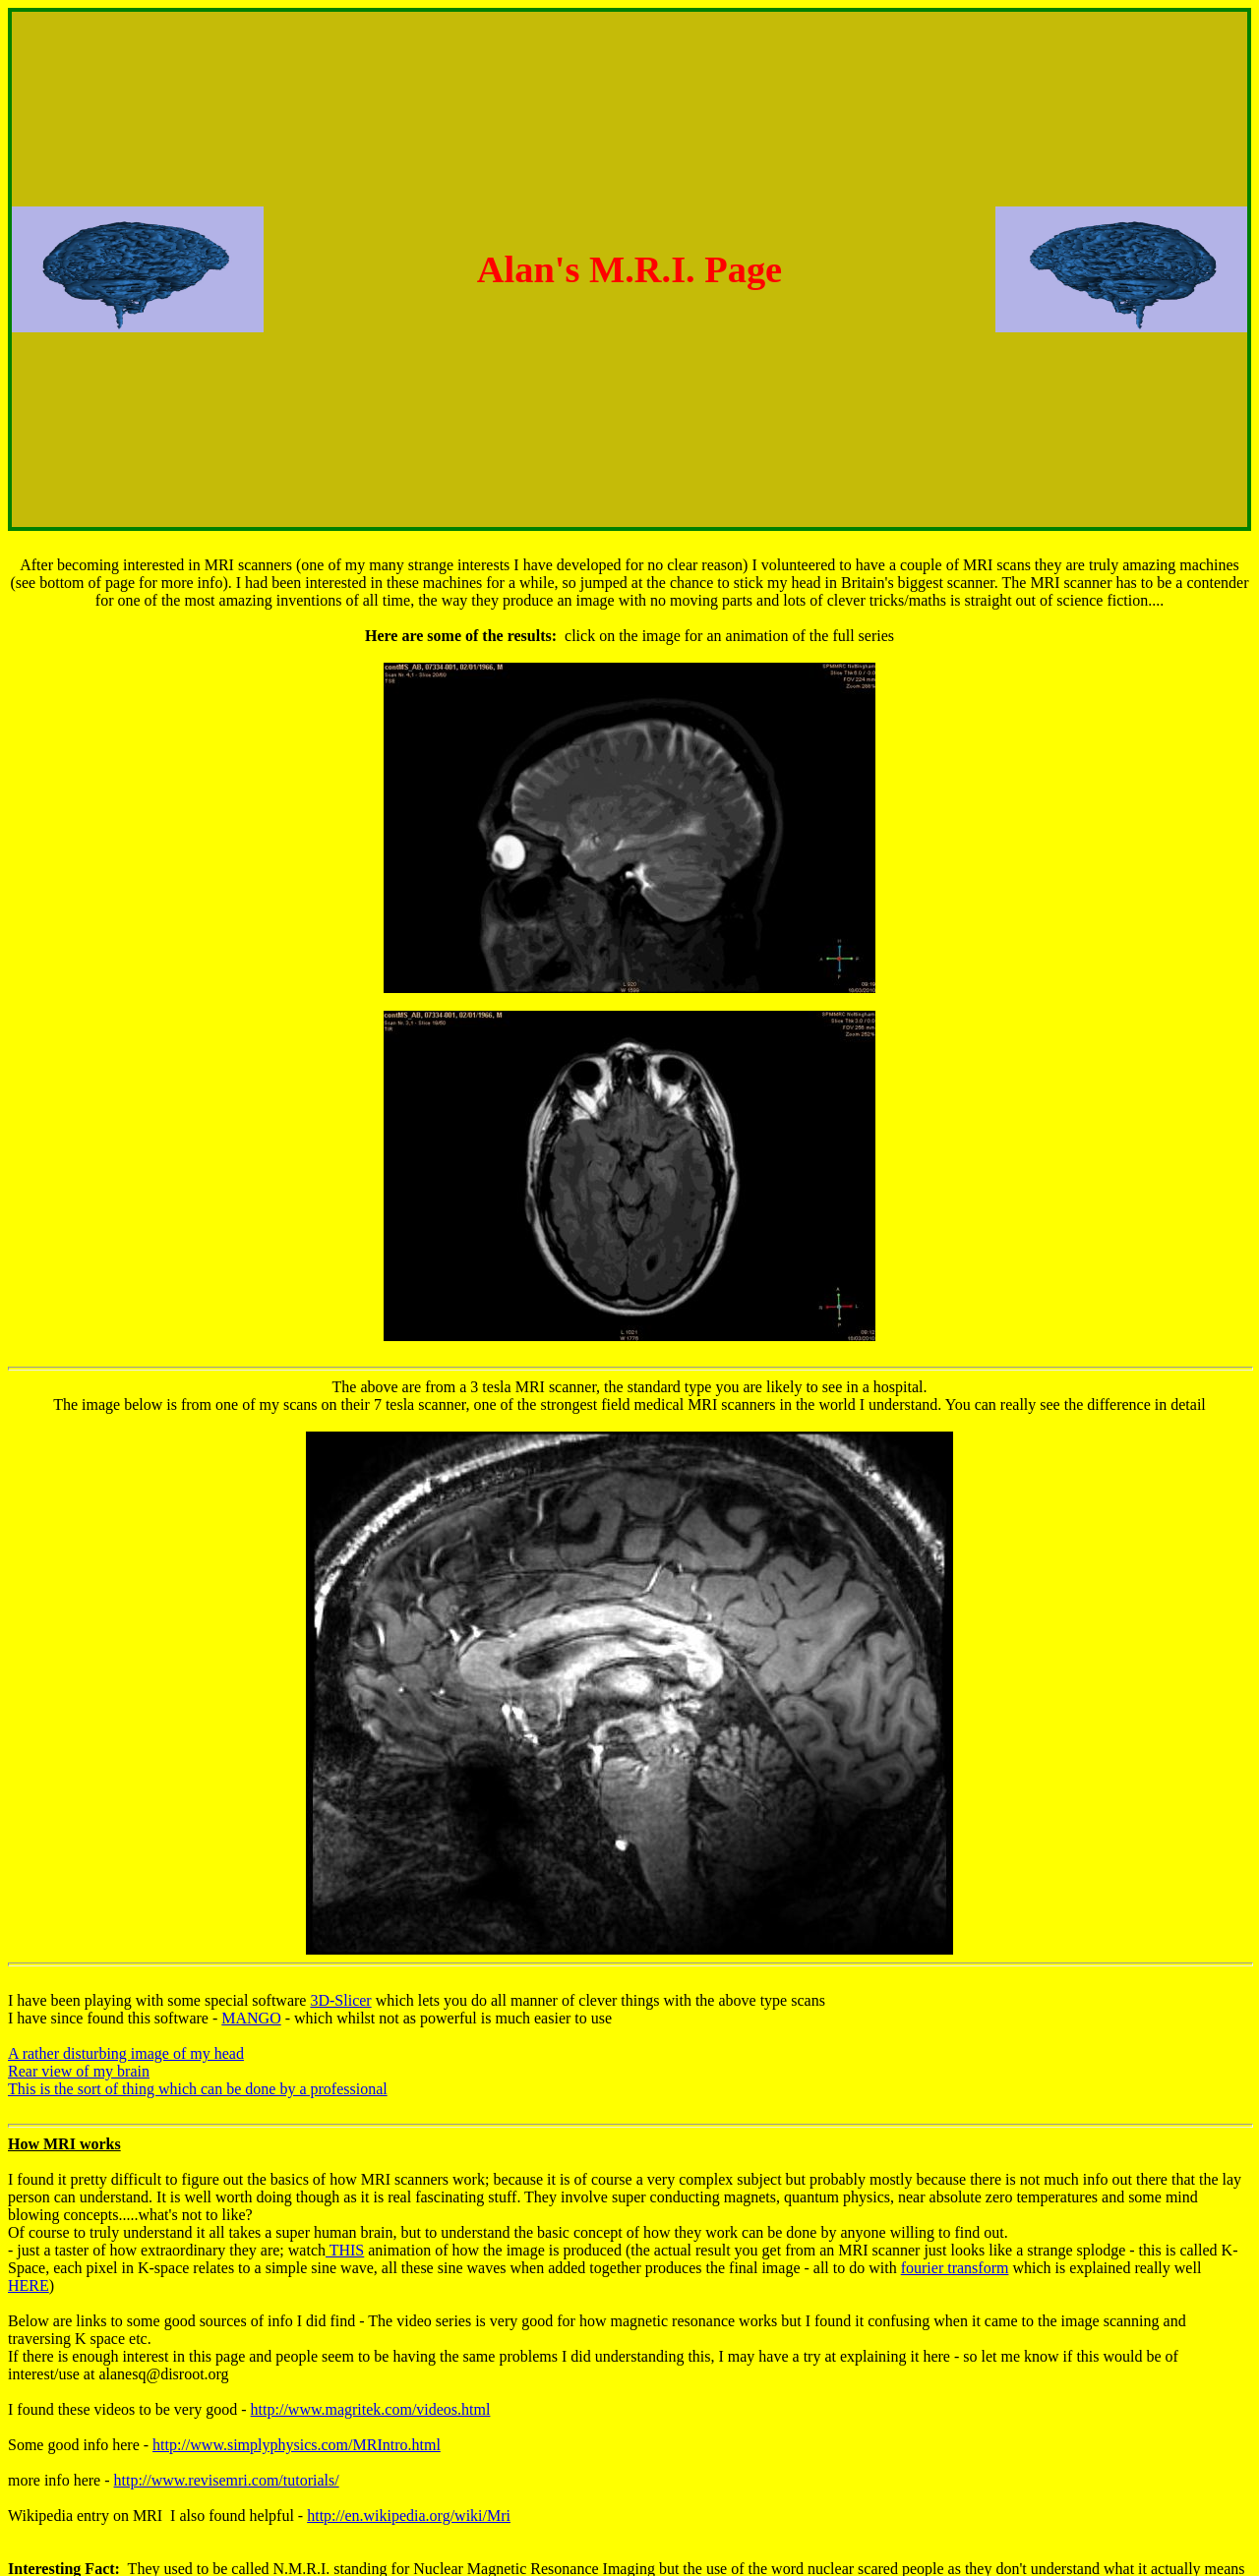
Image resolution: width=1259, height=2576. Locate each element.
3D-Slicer (340, 2000)
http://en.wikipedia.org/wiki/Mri (408, 2515)
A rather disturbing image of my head (126, 2053)
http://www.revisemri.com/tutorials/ (226, 2480)
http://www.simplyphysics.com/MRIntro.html (296, 2444)
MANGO (250, 2018)
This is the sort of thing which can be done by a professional (198, 2088)
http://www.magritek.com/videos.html (371, 2409)
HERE (28, 2285)
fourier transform (955, 2267)
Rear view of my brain (79, 2071)
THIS (345, 2250)
